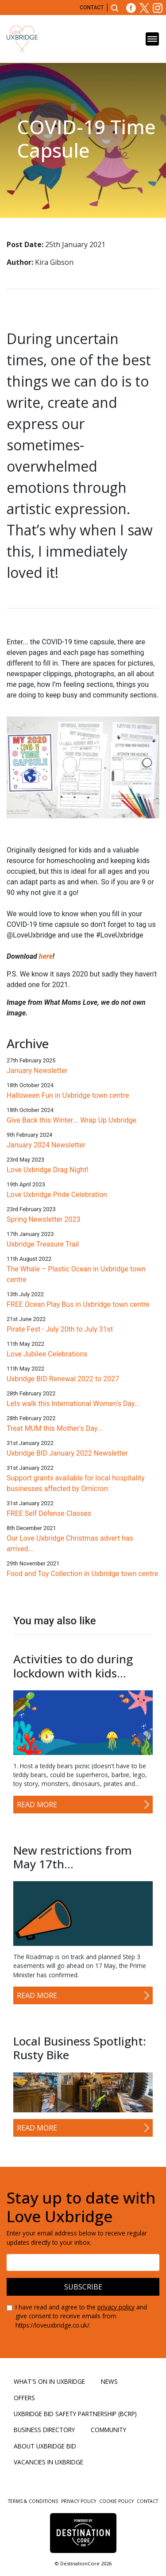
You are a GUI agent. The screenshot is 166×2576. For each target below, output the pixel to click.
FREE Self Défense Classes (49, 1513)
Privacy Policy (79, 2501)
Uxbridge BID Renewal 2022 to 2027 (63, 1379)
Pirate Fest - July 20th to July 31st (60, 1329)
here (46, 956)
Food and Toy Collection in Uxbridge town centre (82, 1573)
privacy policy (116, 2307)
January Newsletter (37, 1070)
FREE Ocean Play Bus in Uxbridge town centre (78, 1304)
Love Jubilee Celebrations (47, 1354)
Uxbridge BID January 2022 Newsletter (67, 1453)
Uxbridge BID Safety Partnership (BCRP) (75, 2413)
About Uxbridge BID (45, 2446)
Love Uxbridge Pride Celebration (57, 1194)
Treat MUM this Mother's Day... (55, 1428)
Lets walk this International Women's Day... (73, 1403)
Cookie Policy (117, 2501)
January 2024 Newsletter (46, 1145)
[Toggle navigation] (152, 39)
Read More (37, 1804)
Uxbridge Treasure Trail (43, 1244)
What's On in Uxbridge (49, 2381)
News (109, 2381)
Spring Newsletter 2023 (43, 1219)
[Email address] (83, 2262)
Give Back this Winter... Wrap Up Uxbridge (71, 1120)
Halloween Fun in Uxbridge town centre (68, 1095)
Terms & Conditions (33, 2501)
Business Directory (44, 2429)
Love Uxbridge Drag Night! (48, 1170)
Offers (24, 2398)
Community (108, 2429)
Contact (92, 7)
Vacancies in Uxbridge (48, 2462)
